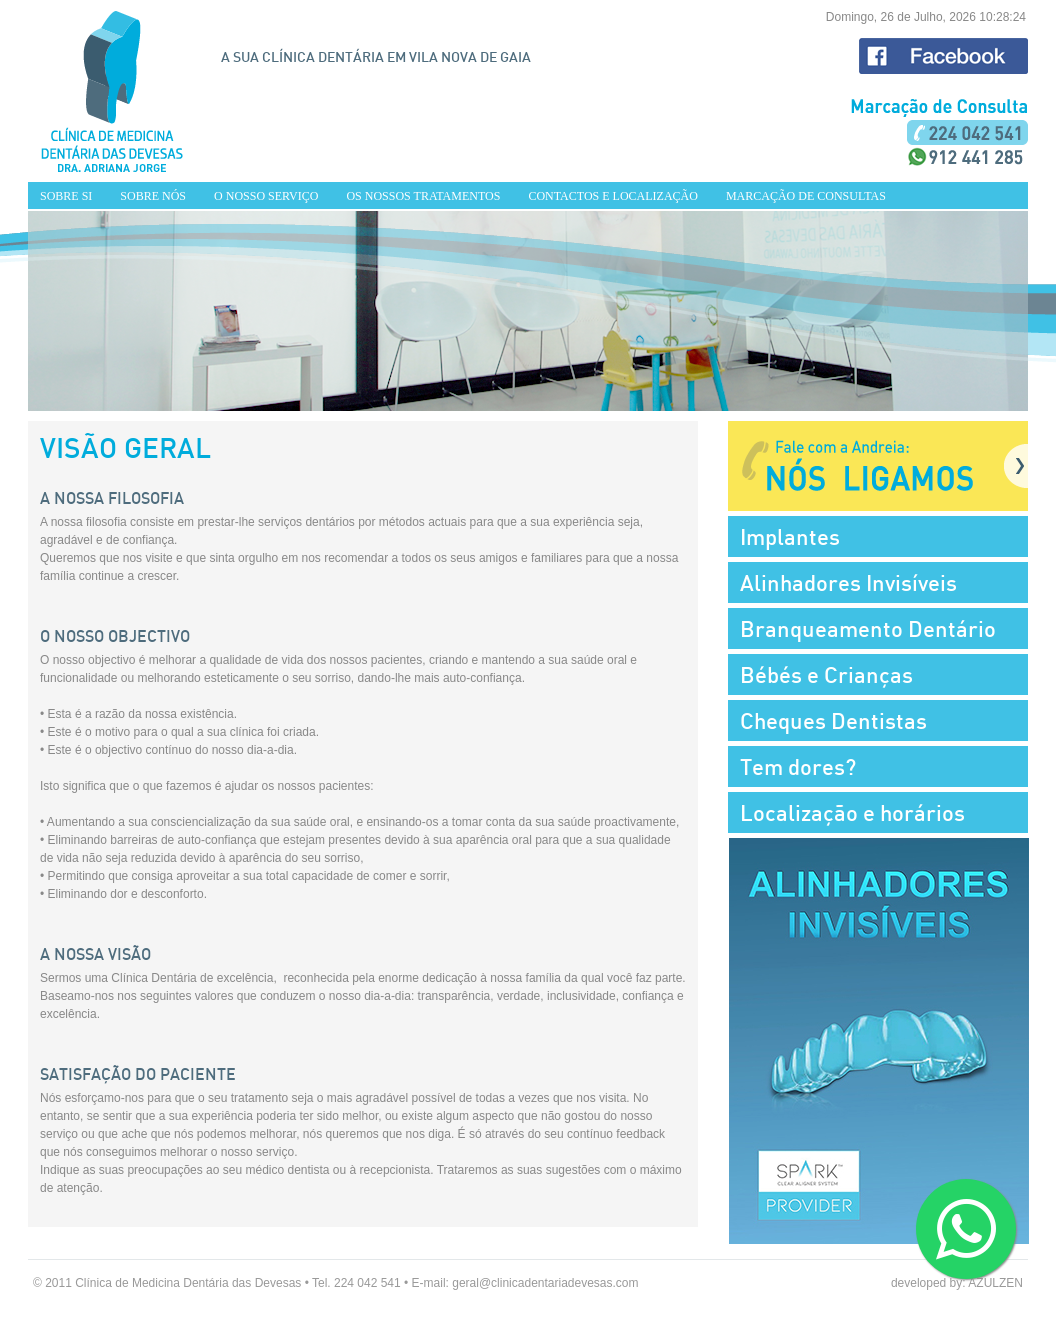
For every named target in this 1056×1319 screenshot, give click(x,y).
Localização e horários (852, 812)
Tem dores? (798, 766)
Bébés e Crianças (826, 674)
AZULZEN (995, 1283)
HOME (112, 91)
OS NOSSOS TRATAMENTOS (423, 196)
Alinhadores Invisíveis (848, 582)
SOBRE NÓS (153, 196)
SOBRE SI (66, 196)
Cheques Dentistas (833, 720)
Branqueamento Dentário (868, 628)
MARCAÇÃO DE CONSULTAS (806, 196)
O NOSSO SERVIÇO (266, 196)
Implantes (790, 536)
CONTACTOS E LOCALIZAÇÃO (612, 196)
